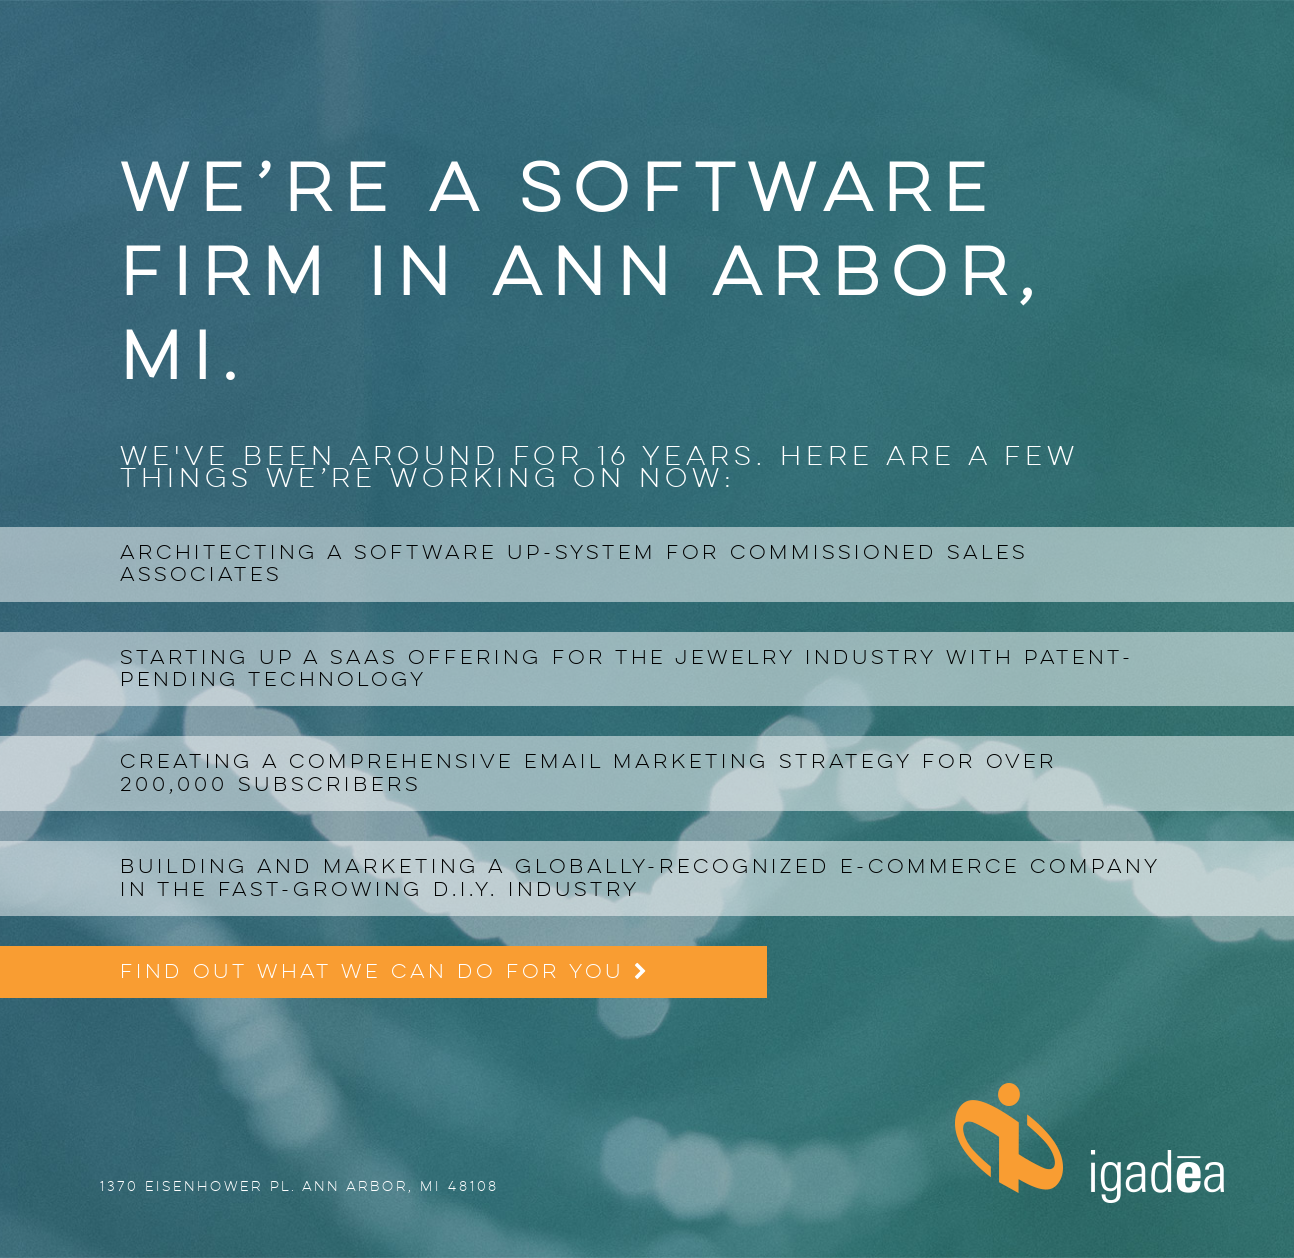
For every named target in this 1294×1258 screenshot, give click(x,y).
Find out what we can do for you (383, 972)
